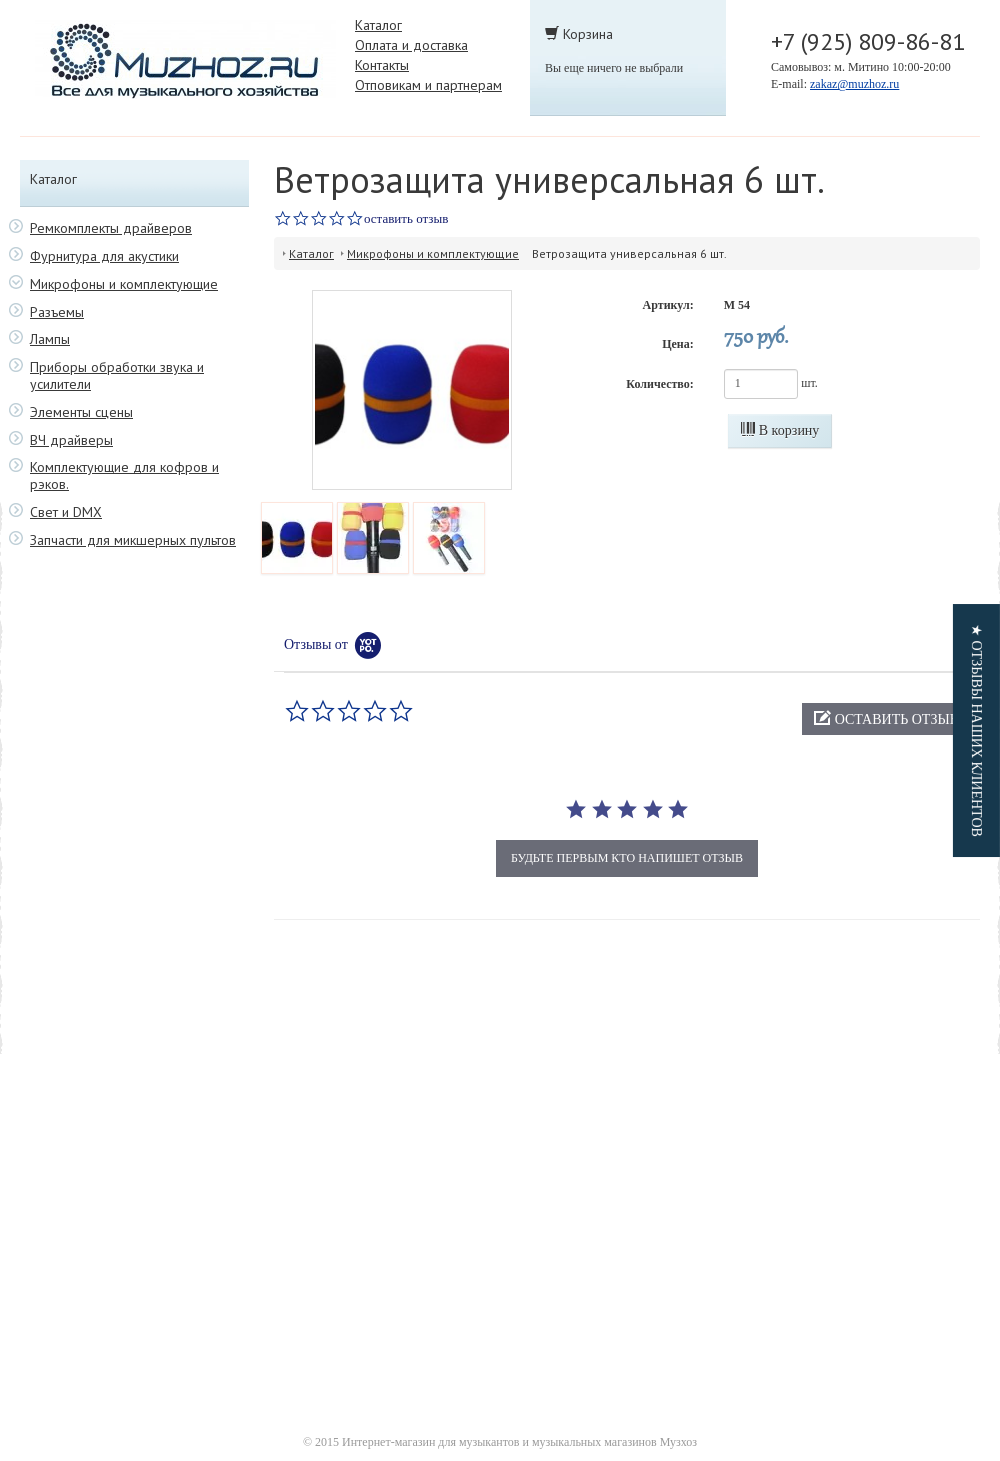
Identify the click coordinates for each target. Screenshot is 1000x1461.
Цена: (678, 344)
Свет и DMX (66, 512)
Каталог (378, 25)
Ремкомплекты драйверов (111, 228)
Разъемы (57, 312)
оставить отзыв (406, 218)
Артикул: (668, 305)
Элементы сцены (81, 412)
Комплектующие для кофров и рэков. (124, 476)
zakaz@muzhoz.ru (854, 84)
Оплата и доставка (411, 45)
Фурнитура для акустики (104, 256)
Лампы (50, 339)
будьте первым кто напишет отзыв (627, 858)
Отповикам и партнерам (428, 85)
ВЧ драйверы (71, 440)
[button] (886, 719)
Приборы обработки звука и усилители (117, 376)
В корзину (780, 430)
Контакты (382, 65)
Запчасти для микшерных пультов (133, 540)
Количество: (659, 384)
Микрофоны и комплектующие (124, 284)
